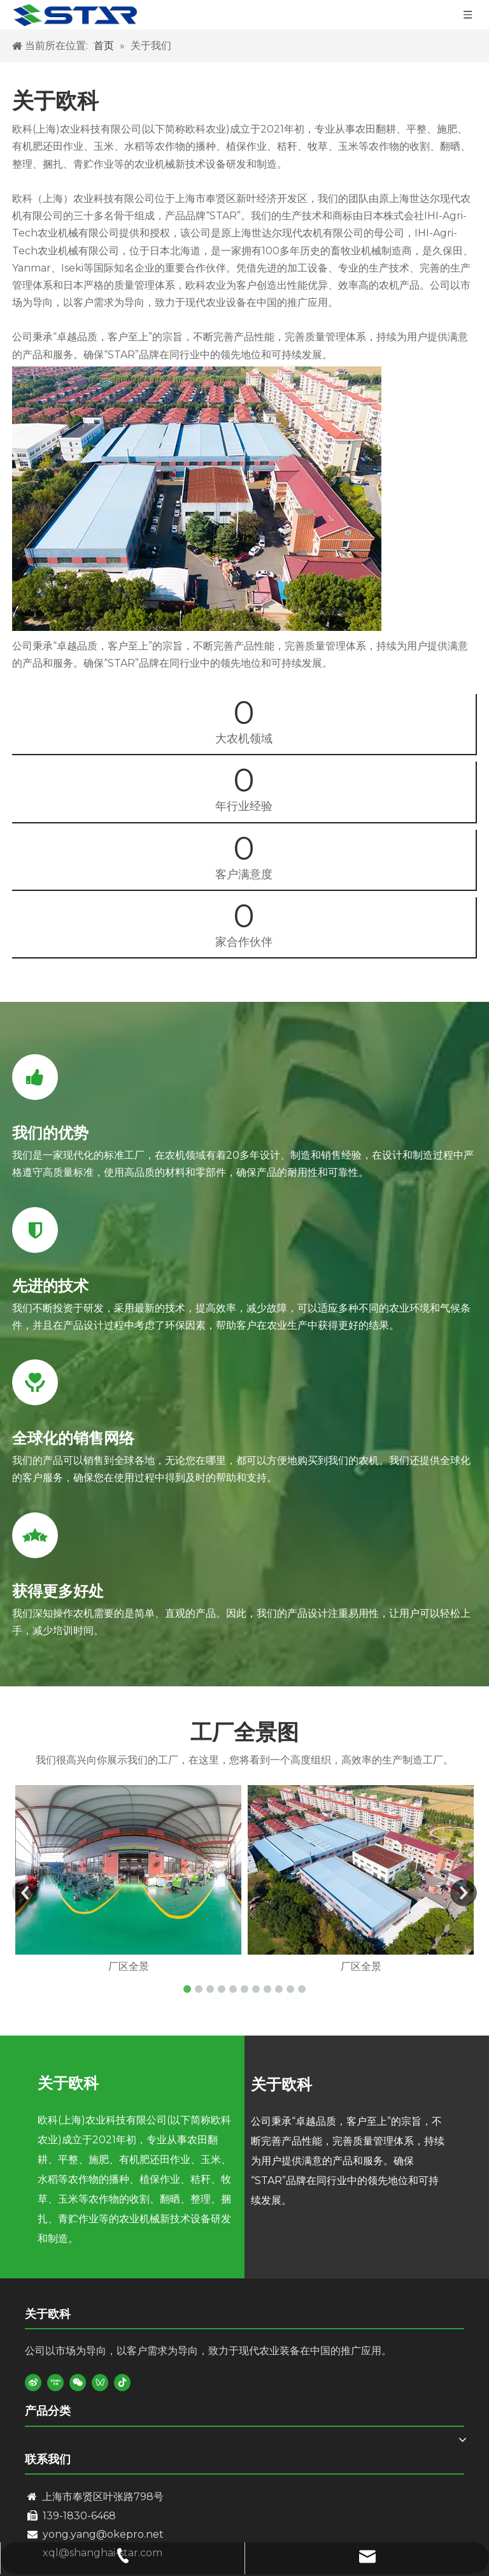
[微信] (77, 2382)
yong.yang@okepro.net (103, 2534)
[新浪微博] (33, 2382)
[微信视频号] (100, 2382)
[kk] (196, 498)
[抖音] (122, 2382)
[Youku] (55, 2382)
